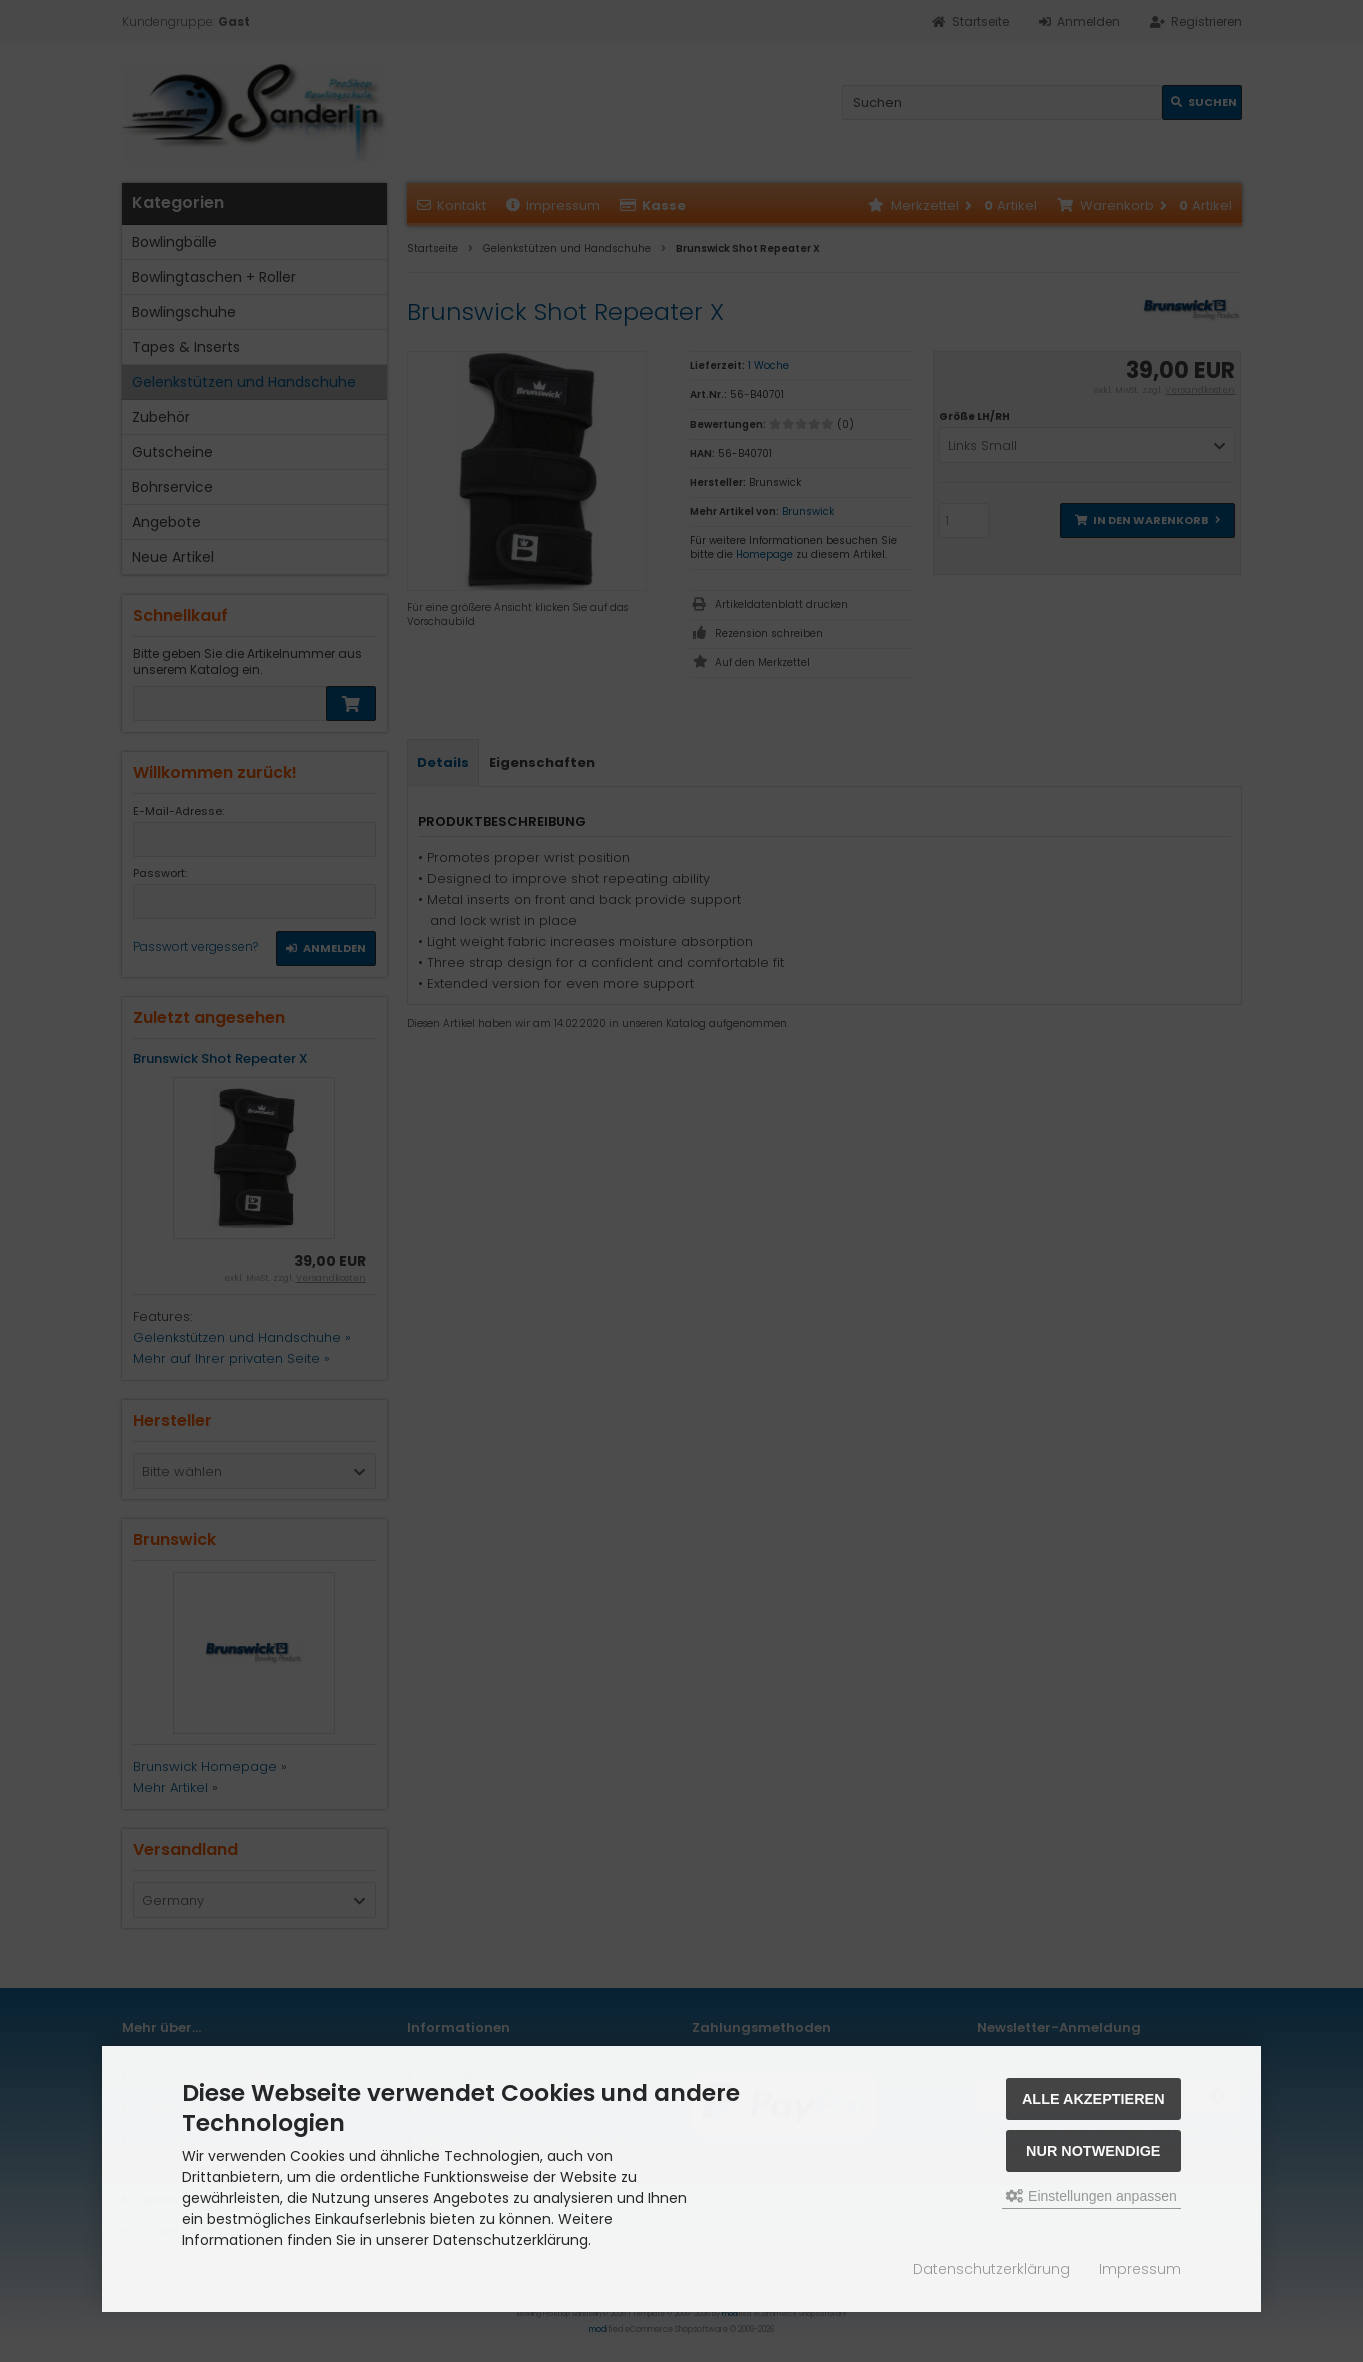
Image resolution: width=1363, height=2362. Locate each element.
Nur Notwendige (1093, 2151)
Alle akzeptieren (1093, 2099)
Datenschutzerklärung (991, 2269)
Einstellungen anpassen (1091, 2196)
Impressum (1140, 2269)
